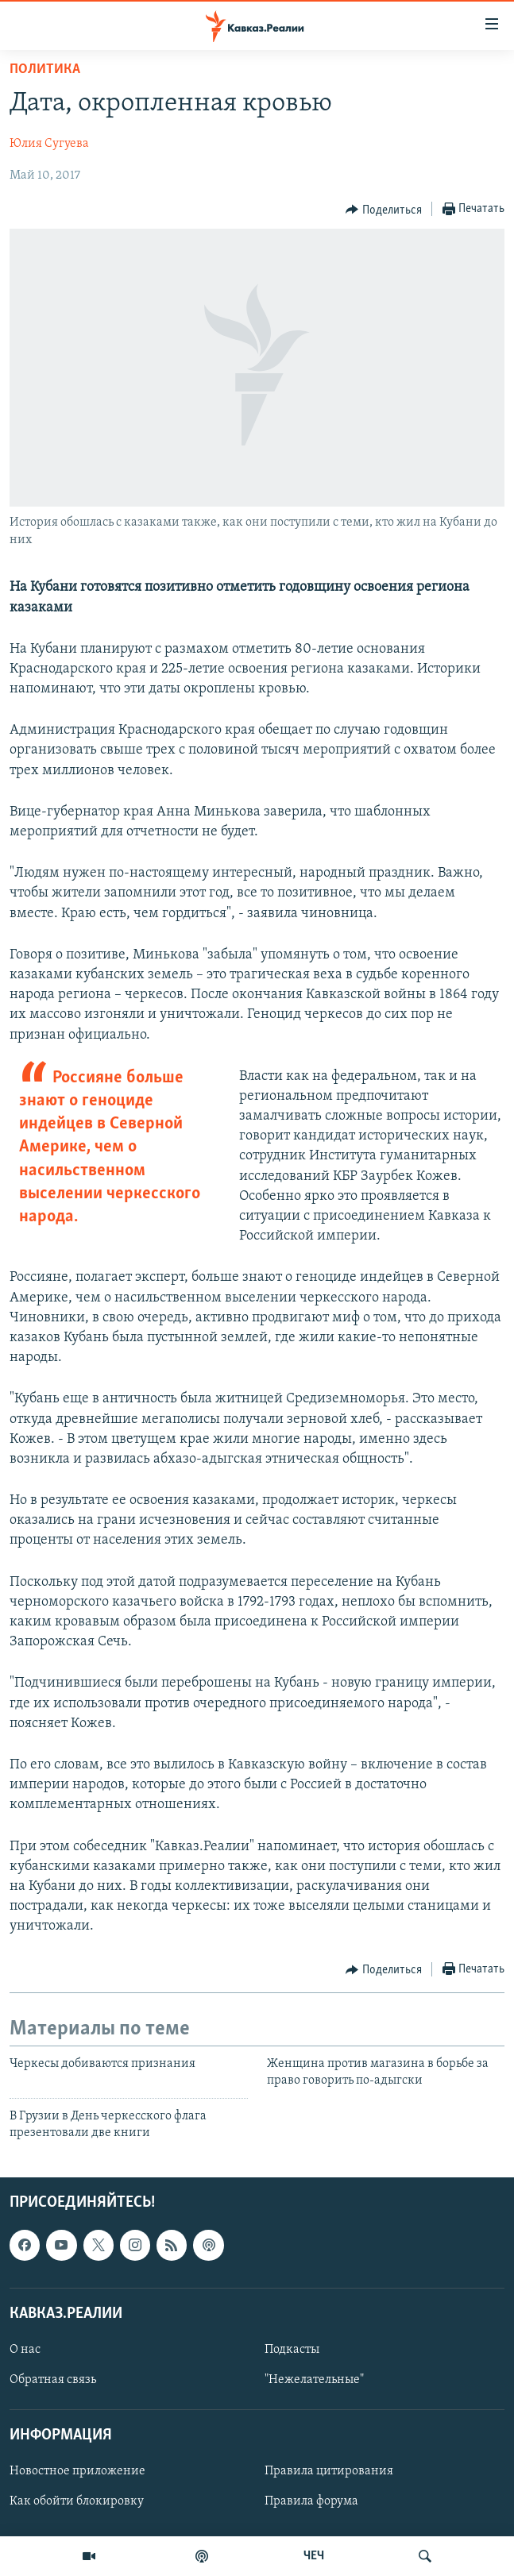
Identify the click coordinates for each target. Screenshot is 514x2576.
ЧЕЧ (313, 2556)
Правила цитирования (329, 2471)
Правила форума (311, 2501)
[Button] (384, 209)
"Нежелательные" (314, 2380)
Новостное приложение (77, 2471)
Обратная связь (53, 2380)
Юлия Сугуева (49, 143)
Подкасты (292, 2349)
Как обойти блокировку (77, 2501)
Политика (45, 69)
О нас (25, 2349)
